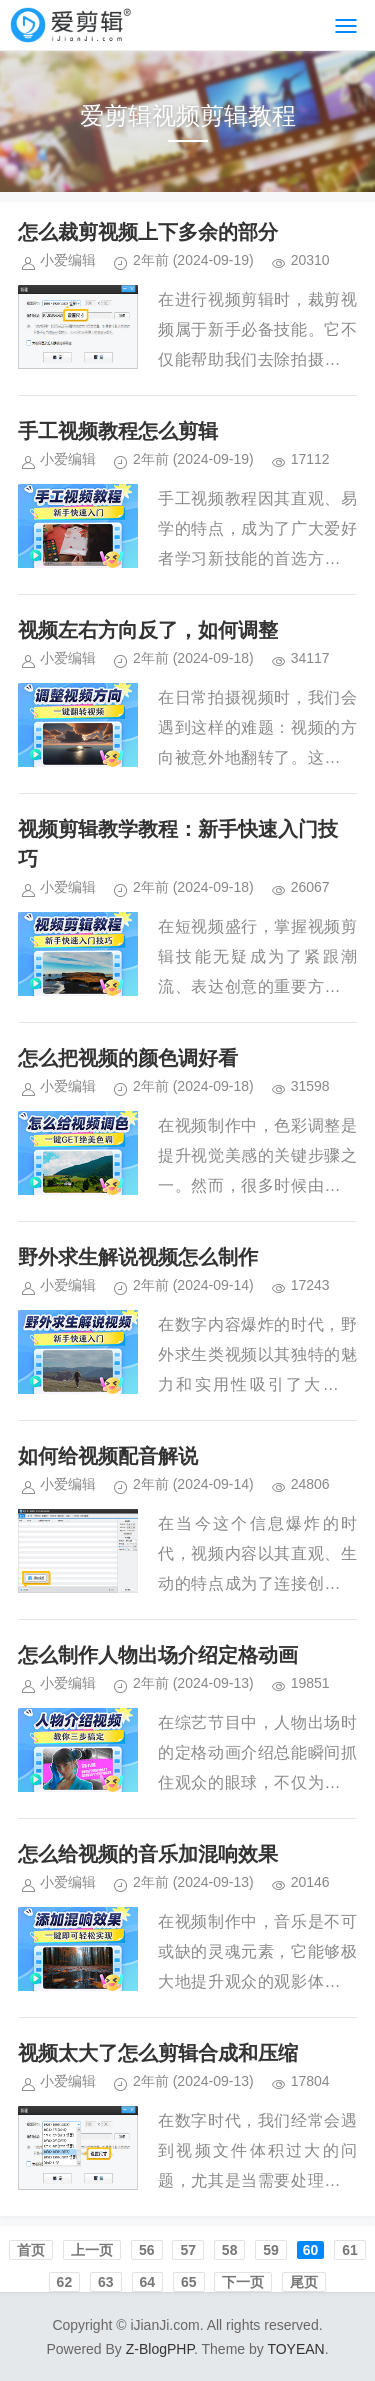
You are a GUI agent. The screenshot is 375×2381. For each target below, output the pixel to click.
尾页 (304, 2282)
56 (147, 2250)
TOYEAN (295, 2349)
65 (189, 2282)
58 (230, 2250)
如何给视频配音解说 (108, 1456)
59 (271, 2250)
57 (188, 2250)
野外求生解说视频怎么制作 (138, 1257)
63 (106, 2282)
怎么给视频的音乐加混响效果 (148, 1854)
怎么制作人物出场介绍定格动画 (158, 1655)
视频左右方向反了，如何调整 (148, 630)
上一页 (92, 2250)
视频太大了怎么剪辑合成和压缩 (158, 2053)
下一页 (243, 2282)
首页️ (31, 2250)
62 (65, 2282)
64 (148, 2282)
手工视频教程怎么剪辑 (118, 431)
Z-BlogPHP (160, 2349)
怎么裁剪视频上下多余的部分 (148, 232)
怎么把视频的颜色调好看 (128, 1058)
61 (350, 2250)
